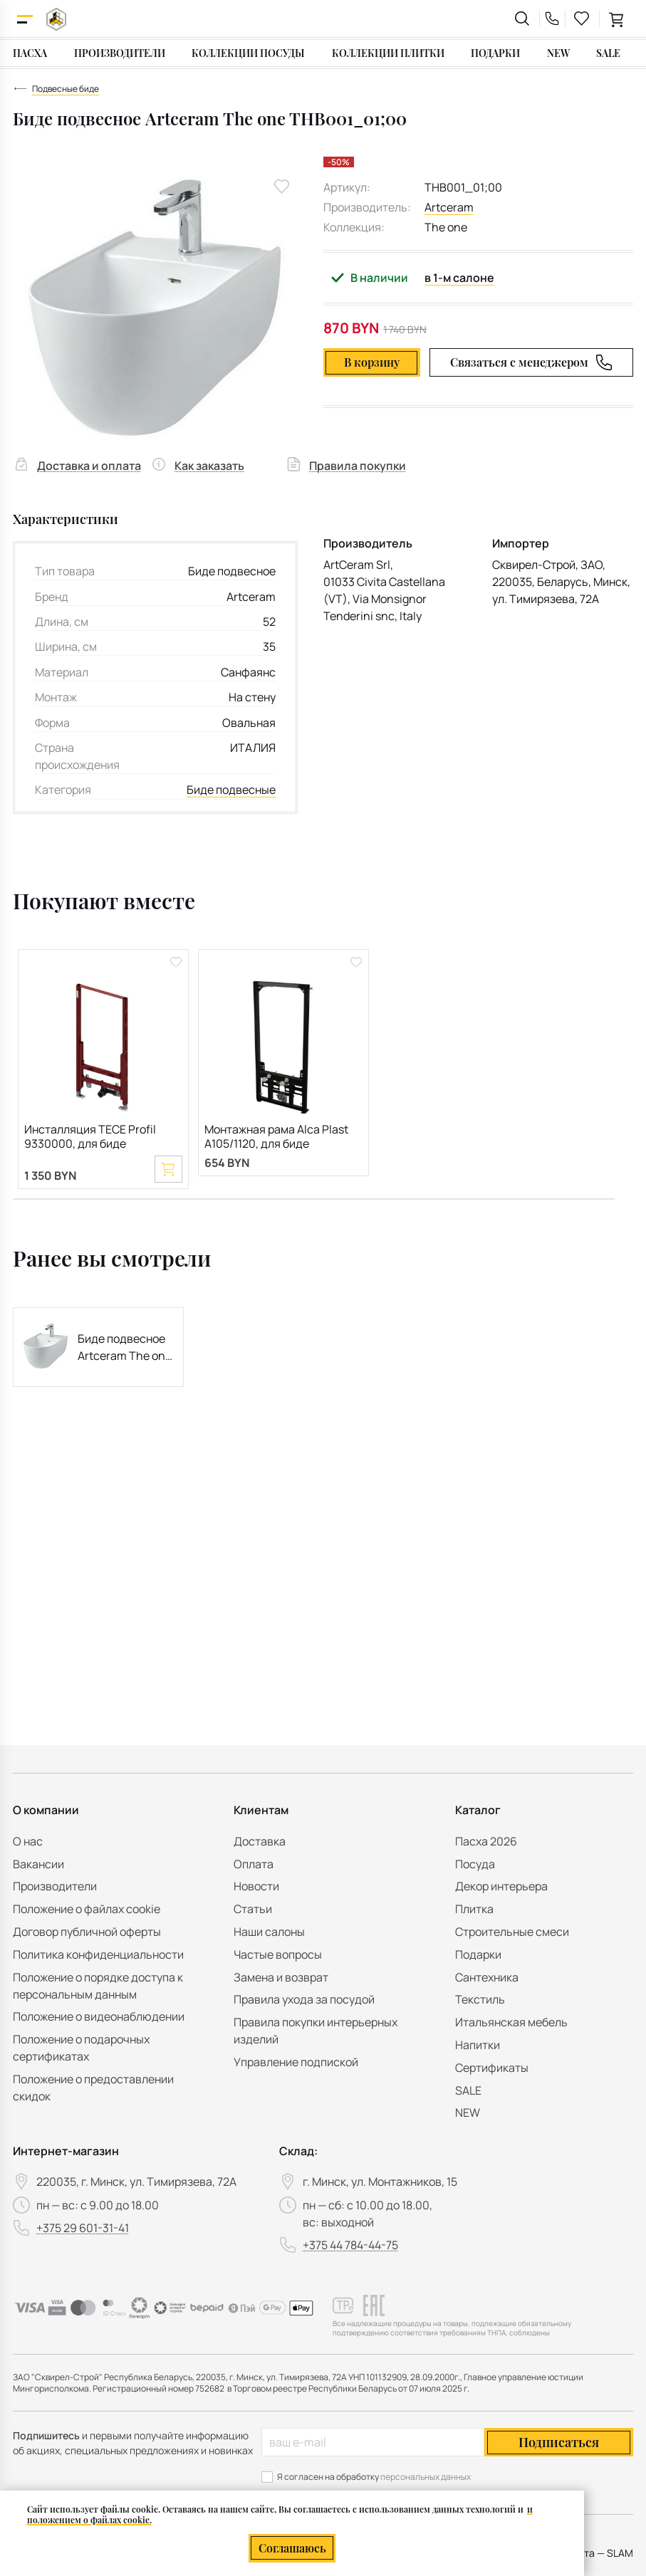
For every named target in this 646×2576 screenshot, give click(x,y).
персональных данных (425, 2477)
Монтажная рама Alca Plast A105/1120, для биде (276, 1136)
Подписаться (559, 2442)
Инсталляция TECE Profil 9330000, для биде (90, 1136)
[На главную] (56, 19)
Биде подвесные (231, 790)
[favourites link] (582, 18)
